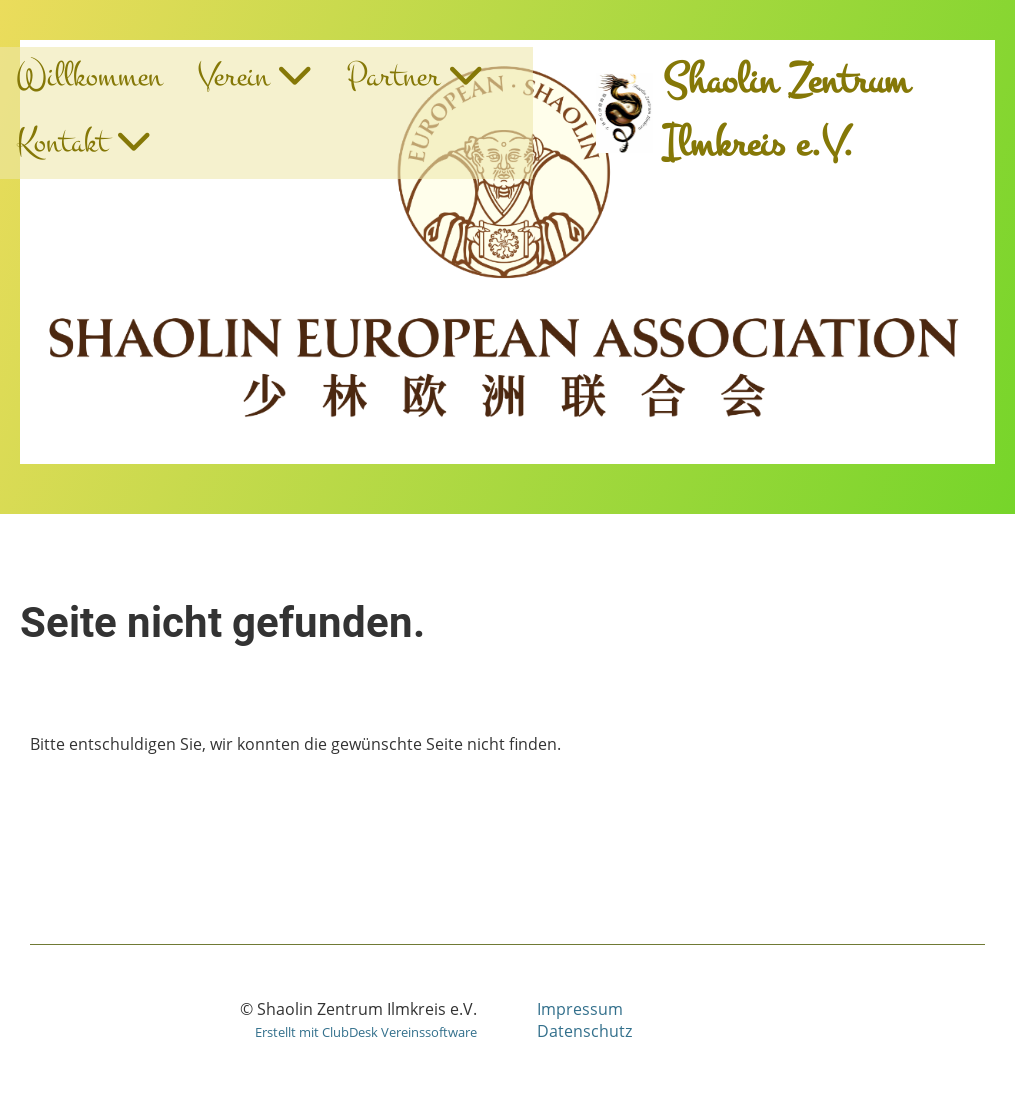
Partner (414, 76)
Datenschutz (584, 1031)
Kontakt (83, 142)
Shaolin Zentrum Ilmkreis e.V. (786, 113)
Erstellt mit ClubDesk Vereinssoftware (366, 1032)
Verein (254, 76)
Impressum (580, 1009)
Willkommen (89, 76)
